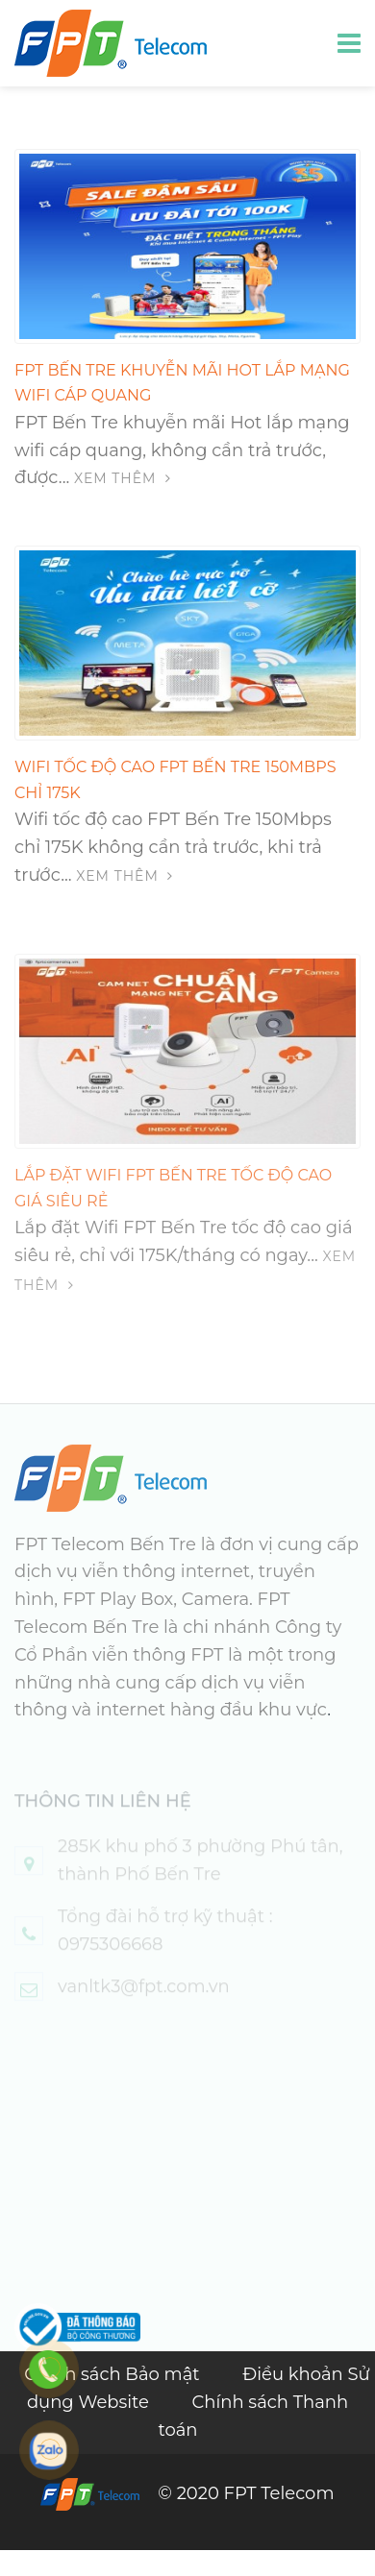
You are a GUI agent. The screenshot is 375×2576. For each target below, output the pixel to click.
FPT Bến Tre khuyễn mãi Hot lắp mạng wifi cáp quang (182, 382)
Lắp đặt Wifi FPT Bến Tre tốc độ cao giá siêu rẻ (173, 1202)
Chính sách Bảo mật (114, 2374)
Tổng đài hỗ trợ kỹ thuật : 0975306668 (165, 1948)
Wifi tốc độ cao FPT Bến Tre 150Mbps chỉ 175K (175, 779)
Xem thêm (122, 478)
